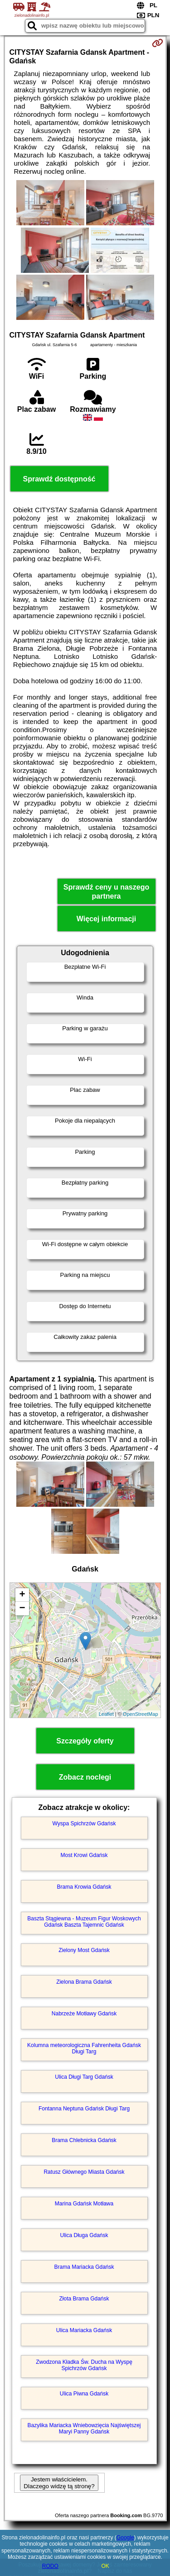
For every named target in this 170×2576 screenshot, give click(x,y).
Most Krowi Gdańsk (83, 1855)
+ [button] (22, 1595)
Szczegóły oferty (84, 1741)
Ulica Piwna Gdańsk (84, 2393)
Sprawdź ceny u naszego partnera (106, 891)
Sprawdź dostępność (59, 479)
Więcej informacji (106, 919)
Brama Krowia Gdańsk (84, 1887)
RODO (50, 2566)
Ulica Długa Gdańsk (84, 2235)
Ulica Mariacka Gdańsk (84, 2330)
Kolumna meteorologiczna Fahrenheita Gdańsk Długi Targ (84, 2048)
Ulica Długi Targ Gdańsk (84, 2077)
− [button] (22, 1608)
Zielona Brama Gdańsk (84, 1982)
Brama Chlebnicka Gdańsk (84, 2140)
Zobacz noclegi (85, 1777)
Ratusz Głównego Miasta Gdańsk (84, 2172)
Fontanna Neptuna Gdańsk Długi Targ (84, 2108)
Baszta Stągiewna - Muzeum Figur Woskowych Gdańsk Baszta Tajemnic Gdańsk (84, 1921)
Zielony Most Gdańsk (84, 1950)
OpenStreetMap (140, 1714)
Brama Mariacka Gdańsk (84, 2267)
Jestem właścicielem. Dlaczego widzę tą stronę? (59, 2483)
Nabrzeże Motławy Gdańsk (84, 2013)
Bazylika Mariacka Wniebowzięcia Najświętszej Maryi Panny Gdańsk (84, 2428)
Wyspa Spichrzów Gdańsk (84, 1823)
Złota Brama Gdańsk (84, 2298)
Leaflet (106, 1714)
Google (125, 2537)
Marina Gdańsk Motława (84, 2203)
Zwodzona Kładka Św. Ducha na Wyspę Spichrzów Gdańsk (84, 2365)
